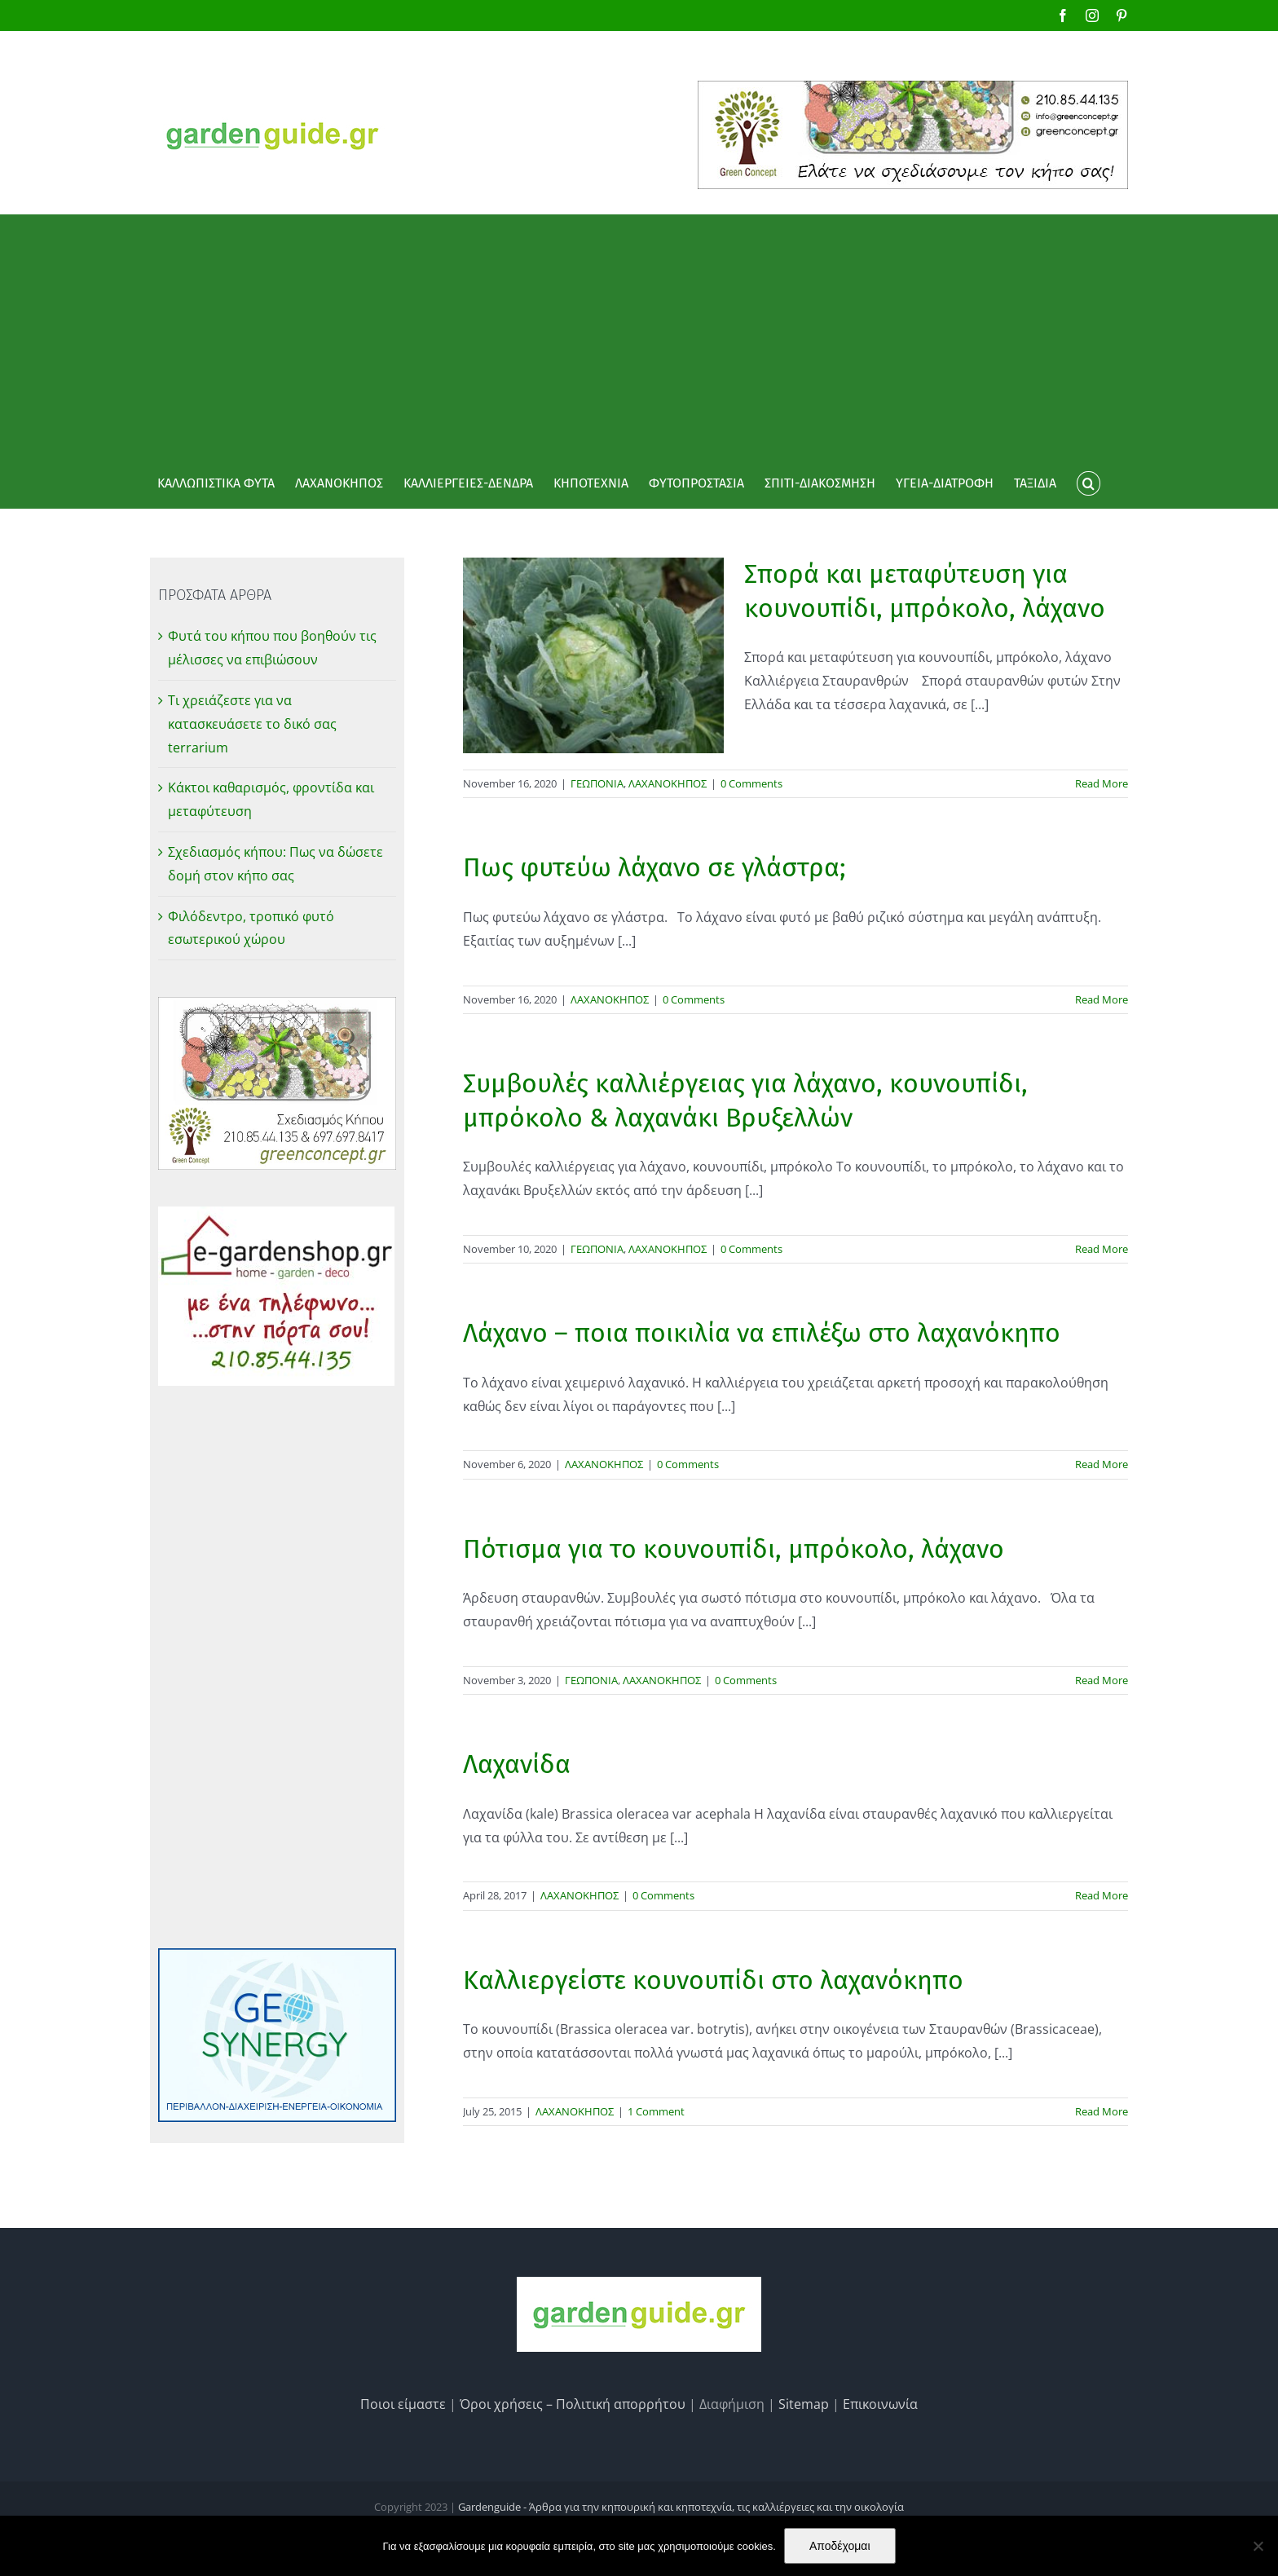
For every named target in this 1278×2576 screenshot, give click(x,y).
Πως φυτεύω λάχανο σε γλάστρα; (654, 867)
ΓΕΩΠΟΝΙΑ (597, 783)
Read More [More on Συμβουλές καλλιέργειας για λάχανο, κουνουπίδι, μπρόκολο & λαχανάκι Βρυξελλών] (1101, 1249)
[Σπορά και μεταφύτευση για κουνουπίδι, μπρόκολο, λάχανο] (593, 655)
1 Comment (656, 2111)
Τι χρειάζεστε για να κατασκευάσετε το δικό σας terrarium (252, 723)
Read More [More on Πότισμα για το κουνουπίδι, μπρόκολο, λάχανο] (1101, 1680)
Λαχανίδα (517, 1764)
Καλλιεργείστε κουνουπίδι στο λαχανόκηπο (713, 1980)
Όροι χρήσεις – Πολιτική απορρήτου (572, 2404)
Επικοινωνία (880, 2404)
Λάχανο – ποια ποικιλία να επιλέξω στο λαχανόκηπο (761, 1332)
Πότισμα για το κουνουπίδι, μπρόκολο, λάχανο (733, 1548)
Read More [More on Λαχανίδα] (1101, 1895)
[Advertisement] (639, 337)
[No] (1257, 2546)
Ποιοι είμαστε (403, 2404)
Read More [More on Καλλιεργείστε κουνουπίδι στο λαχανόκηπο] (1101, 2111)
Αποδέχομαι (839, 2545)
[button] (1088, 483)
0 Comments (751, 783)
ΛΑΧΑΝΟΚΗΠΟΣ (667, 783)
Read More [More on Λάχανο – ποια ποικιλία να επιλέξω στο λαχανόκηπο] (1101, 1464)
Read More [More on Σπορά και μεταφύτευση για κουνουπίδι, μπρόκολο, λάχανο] (1101, 783)
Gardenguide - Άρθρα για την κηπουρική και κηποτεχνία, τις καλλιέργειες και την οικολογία (681, 2506)
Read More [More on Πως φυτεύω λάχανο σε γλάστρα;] (1101, 999)
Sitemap (803, 2404)
